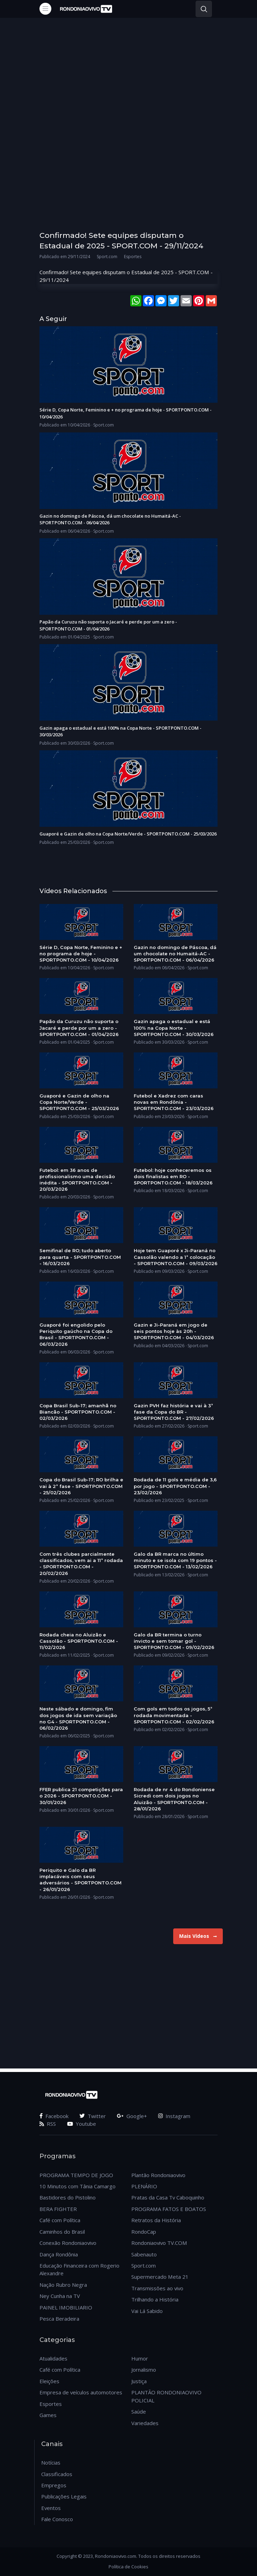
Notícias (50, 2462)
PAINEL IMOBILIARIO (65, 2307)
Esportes (50, 2403)
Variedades (145, 2423)
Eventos (51, 2507)
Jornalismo (143, 2369)
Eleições (49, 2381)
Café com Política (59, 2220)
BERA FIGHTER (58, 2208)
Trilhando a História (154, 2299)
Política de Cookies (128, 2566)
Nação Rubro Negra (63, 2284)
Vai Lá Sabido (147, 2310)
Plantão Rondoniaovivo (158, 2175)
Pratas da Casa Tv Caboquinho (167, 2197)
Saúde (138, 2411)
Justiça (139, 2381)
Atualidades (53, 2358)
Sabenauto (144, 2254)
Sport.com (143, 2265)
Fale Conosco (57, 2519)
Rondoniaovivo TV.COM (159, 2242)
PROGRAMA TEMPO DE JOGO (76, 2175)
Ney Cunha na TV (59, 2295)
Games (48, 2414)
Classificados (56, 2474)
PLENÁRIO (144, 2186)
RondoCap (143, 2231)
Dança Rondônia (58, 2254)
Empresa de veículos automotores (80, 2392)
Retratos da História (156, 2220)
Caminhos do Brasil (62, 2231)
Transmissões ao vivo (157, 2288)
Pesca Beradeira (59, 2318)
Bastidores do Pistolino (67, 2197)
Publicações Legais (64, 2496)
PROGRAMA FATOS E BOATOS (168, 2208)
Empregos (53, 2485)
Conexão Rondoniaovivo (67, 2242)
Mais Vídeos (198, 1936)
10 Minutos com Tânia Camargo (77, 2186)
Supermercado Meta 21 (160, 2276)
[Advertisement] (128, 95)
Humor (139, 2358)
